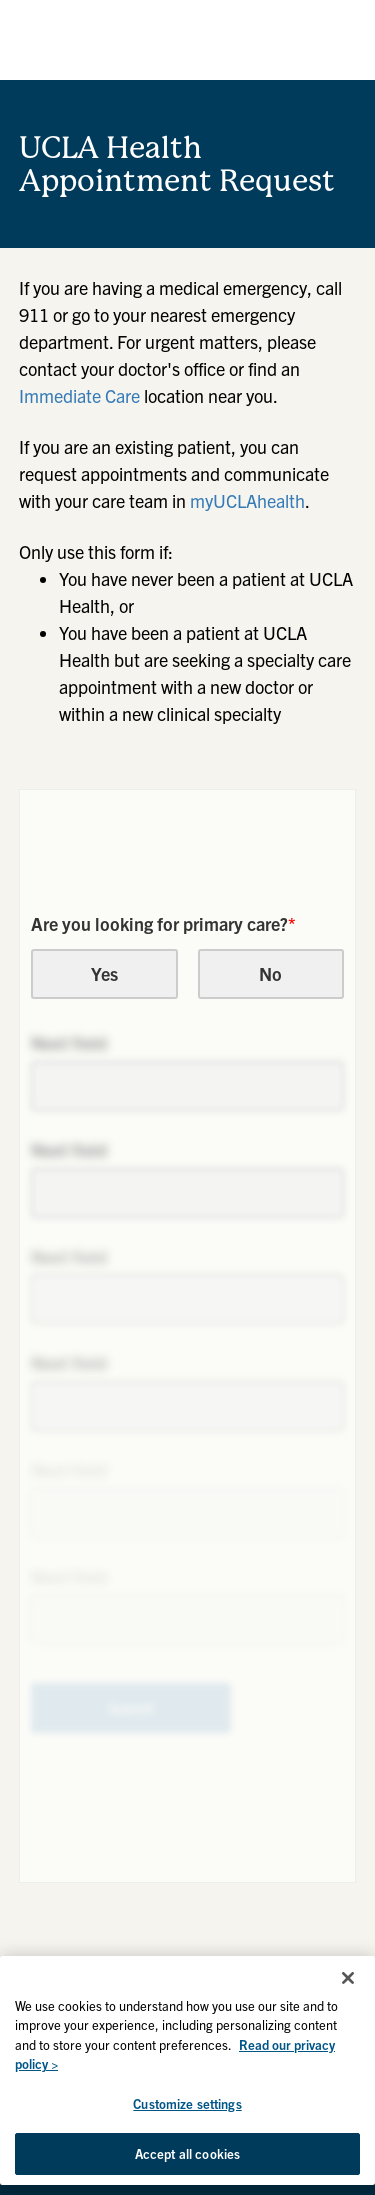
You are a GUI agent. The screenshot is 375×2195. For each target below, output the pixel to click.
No (270, 973)
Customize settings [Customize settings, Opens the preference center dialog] (187, 2103)
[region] (187, 2070)
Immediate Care (79, 395)
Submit (131, 1708)
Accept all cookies (187, 2153)
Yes (104, 973)
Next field (69, 1042)
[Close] (348, 1978)
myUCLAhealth (247, 500)
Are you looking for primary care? (163, 923)
